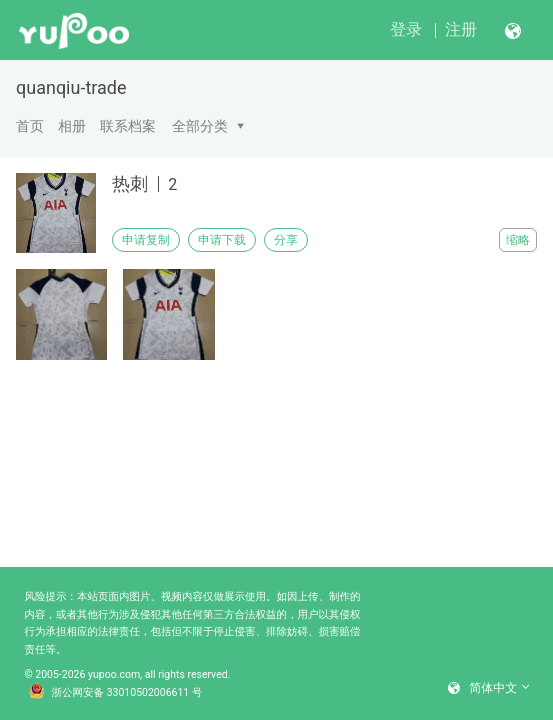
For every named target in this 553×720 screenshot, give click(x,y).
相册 (72, 126)
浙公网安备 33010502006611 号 (116, 693)
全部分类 (200, 126)
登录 (406, 29)
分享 (286, 240)
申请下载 (222, 240)
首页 (30, 126)
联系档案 (128, 126)
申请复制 (146, 240)
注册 (461, 29)
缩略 (518, 240)
